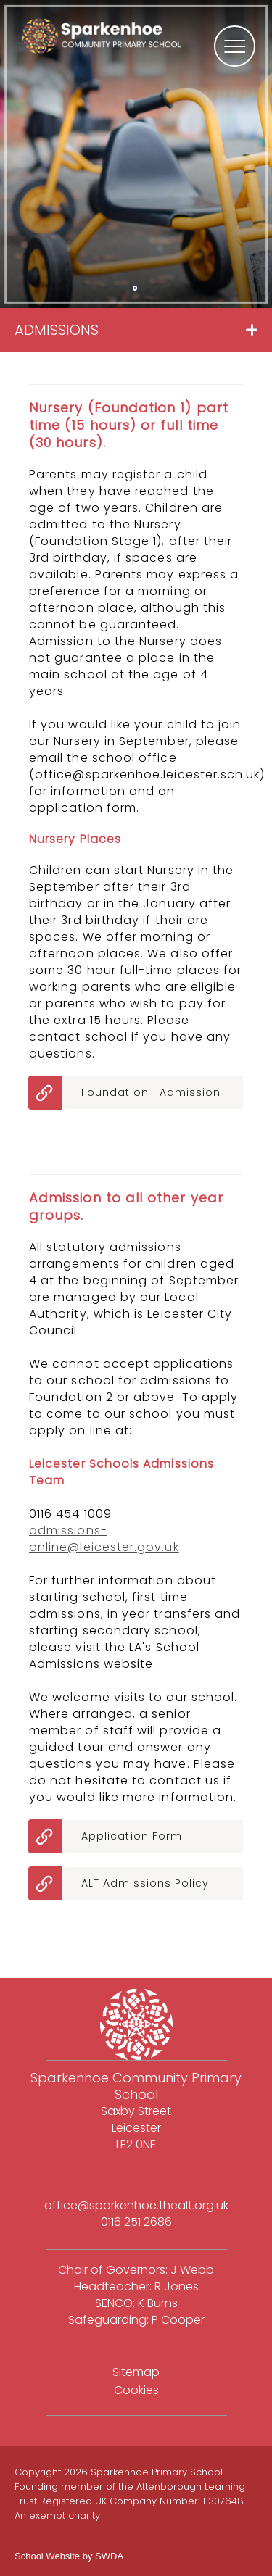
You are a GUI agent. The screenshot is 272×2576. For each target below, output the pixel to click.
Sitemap (136, 2372)
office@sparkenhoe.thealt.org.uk (136, 2205)
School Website (47, 2556)
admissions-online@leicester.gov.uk (104, 1538)
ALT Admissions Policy (145, 1883)
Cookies (136, 2390)
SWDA (109, 2556)
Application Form (131, 1836)
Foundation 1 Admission (151, 1092)
